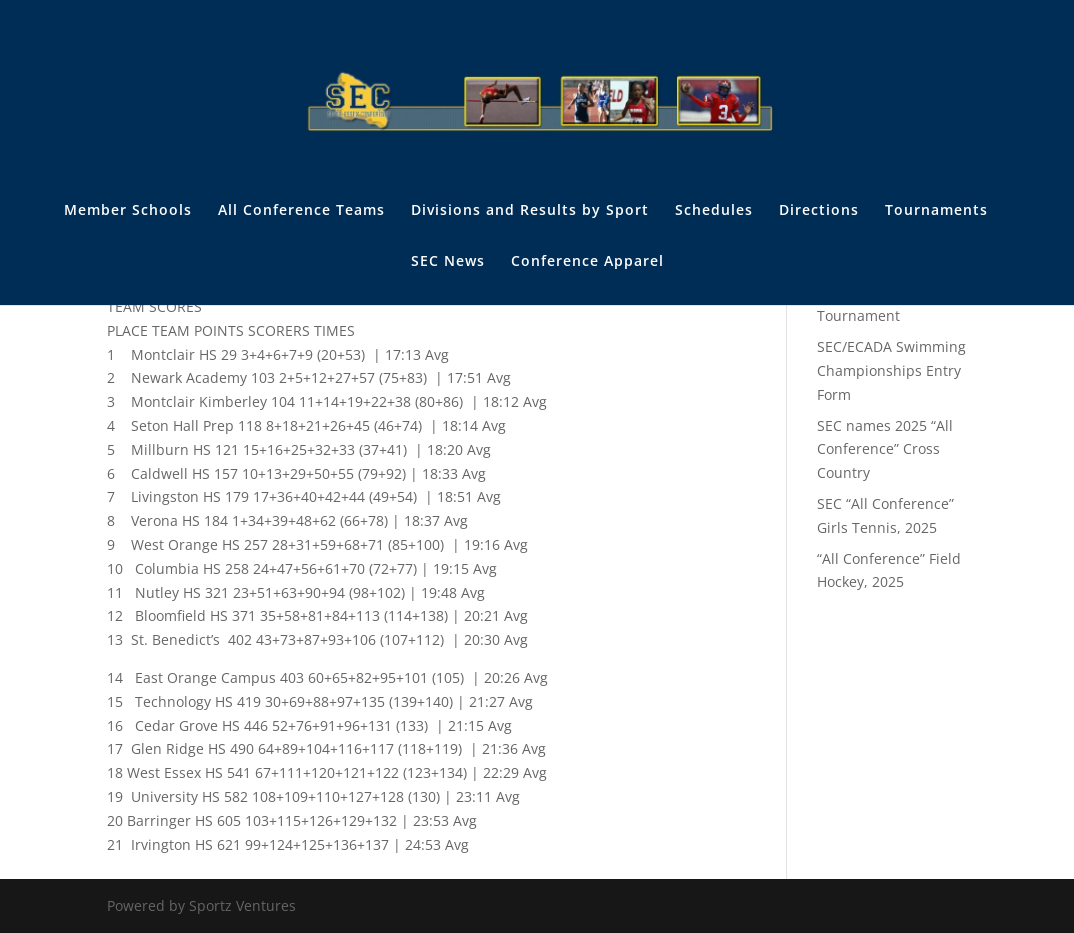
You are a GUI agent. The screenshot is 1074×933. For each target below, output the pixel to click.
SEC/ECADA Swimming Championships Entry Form (891, 370)
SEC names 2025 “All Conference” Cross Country (885, 449)
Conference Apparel (587, 262)
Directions (819, 211)
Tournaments (936, 211)
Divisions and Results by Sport (530, 211)
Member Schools (128, 211)
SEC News (448, 262)
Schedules (714, 211)
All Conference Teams (301, 211)
